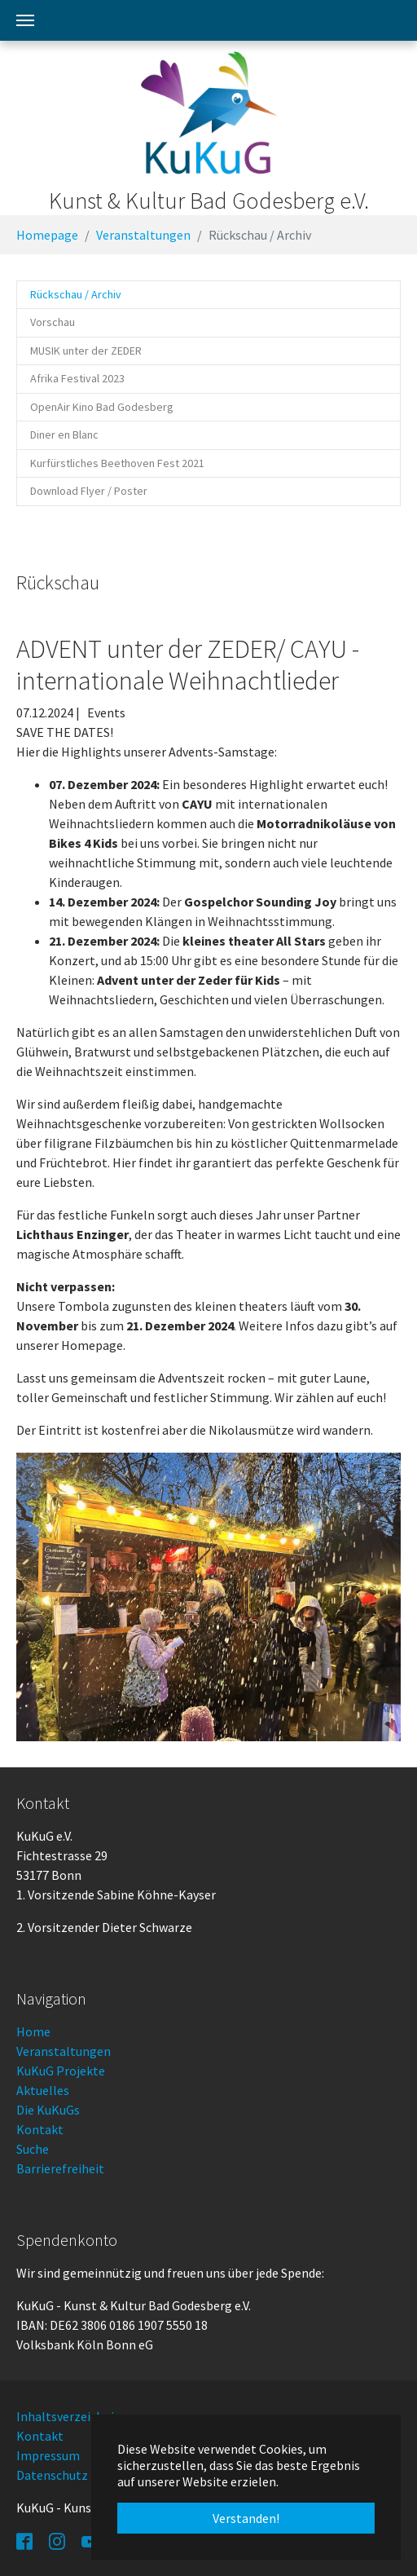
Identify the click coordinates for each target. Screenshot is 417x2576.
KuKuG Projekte (60, 2070)
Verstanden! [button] (246, 2518)
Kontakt (40, 2129)
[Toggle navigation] (25, 20)
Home (33, 2031)
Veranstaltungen (63, 2051)
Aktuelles (42, 2090)
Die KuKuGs (48, 2110)
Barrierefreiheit (60, 2168)
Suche (32, 2149)
